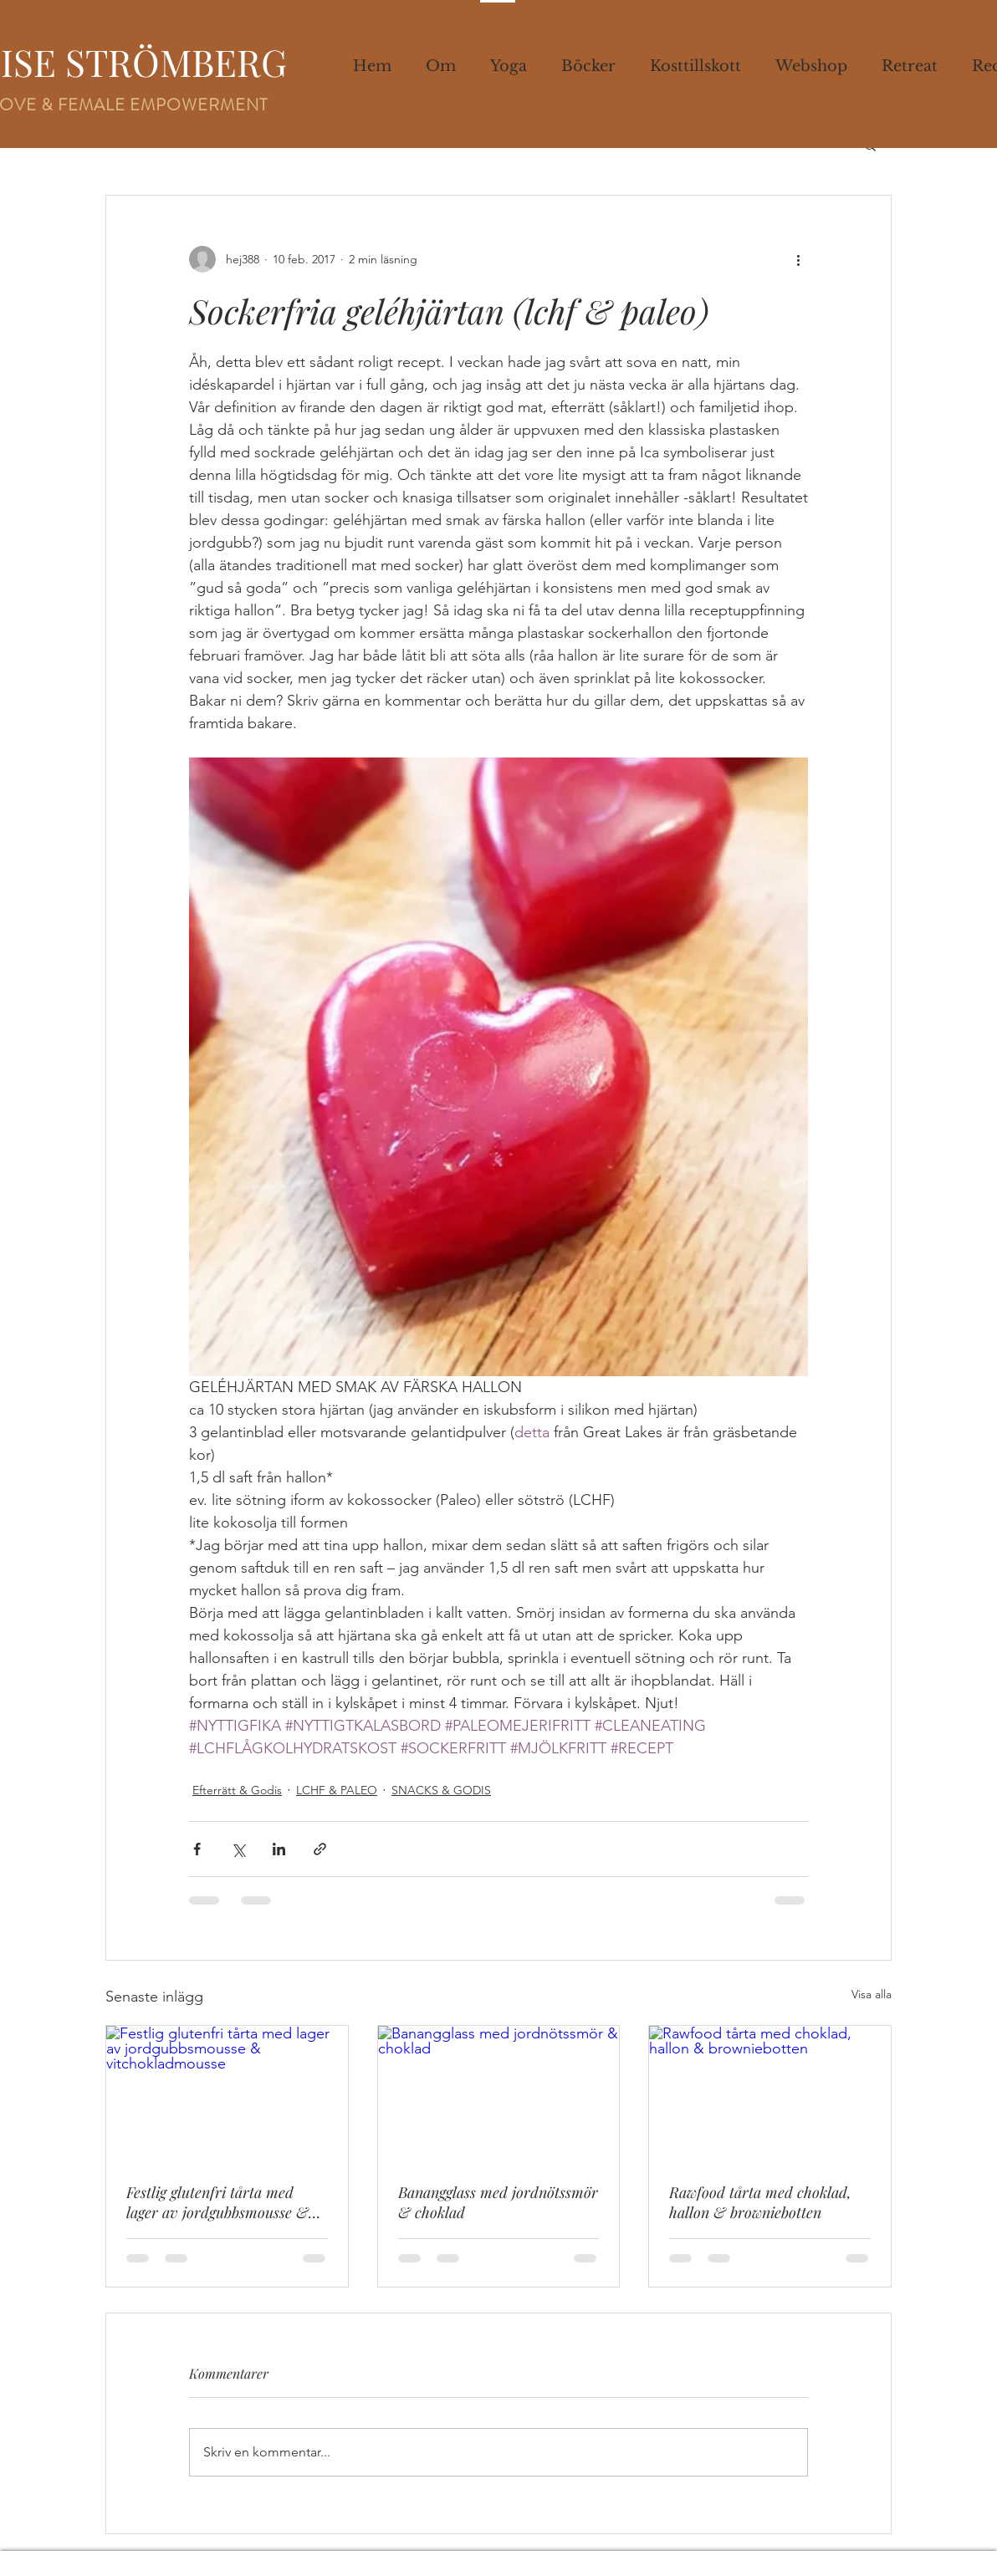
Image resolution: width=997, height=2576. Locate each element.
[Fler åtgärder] (798, 259)
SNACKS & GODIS (441, 1790)
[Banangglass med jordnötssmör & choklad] (499, 2093)
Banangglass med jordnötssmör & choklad (498, 2202)
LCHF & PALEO (336, 1790)
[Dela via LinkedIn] (279, 1849)
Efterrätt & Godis (237, 1790)
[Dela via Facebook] (197, 1849)
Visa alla (871, 1994)
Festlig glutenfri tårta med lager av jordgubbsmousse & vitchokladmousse (217, 2202)
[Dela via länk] (320, 1849)
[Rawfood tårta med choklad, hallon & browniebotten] (770, 2093)
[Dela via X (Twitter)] (238, 1849)
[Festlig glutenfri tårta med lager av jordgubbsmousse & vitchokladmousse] (227, 2093)
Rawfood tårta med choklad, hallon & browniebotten (760, 2202)
